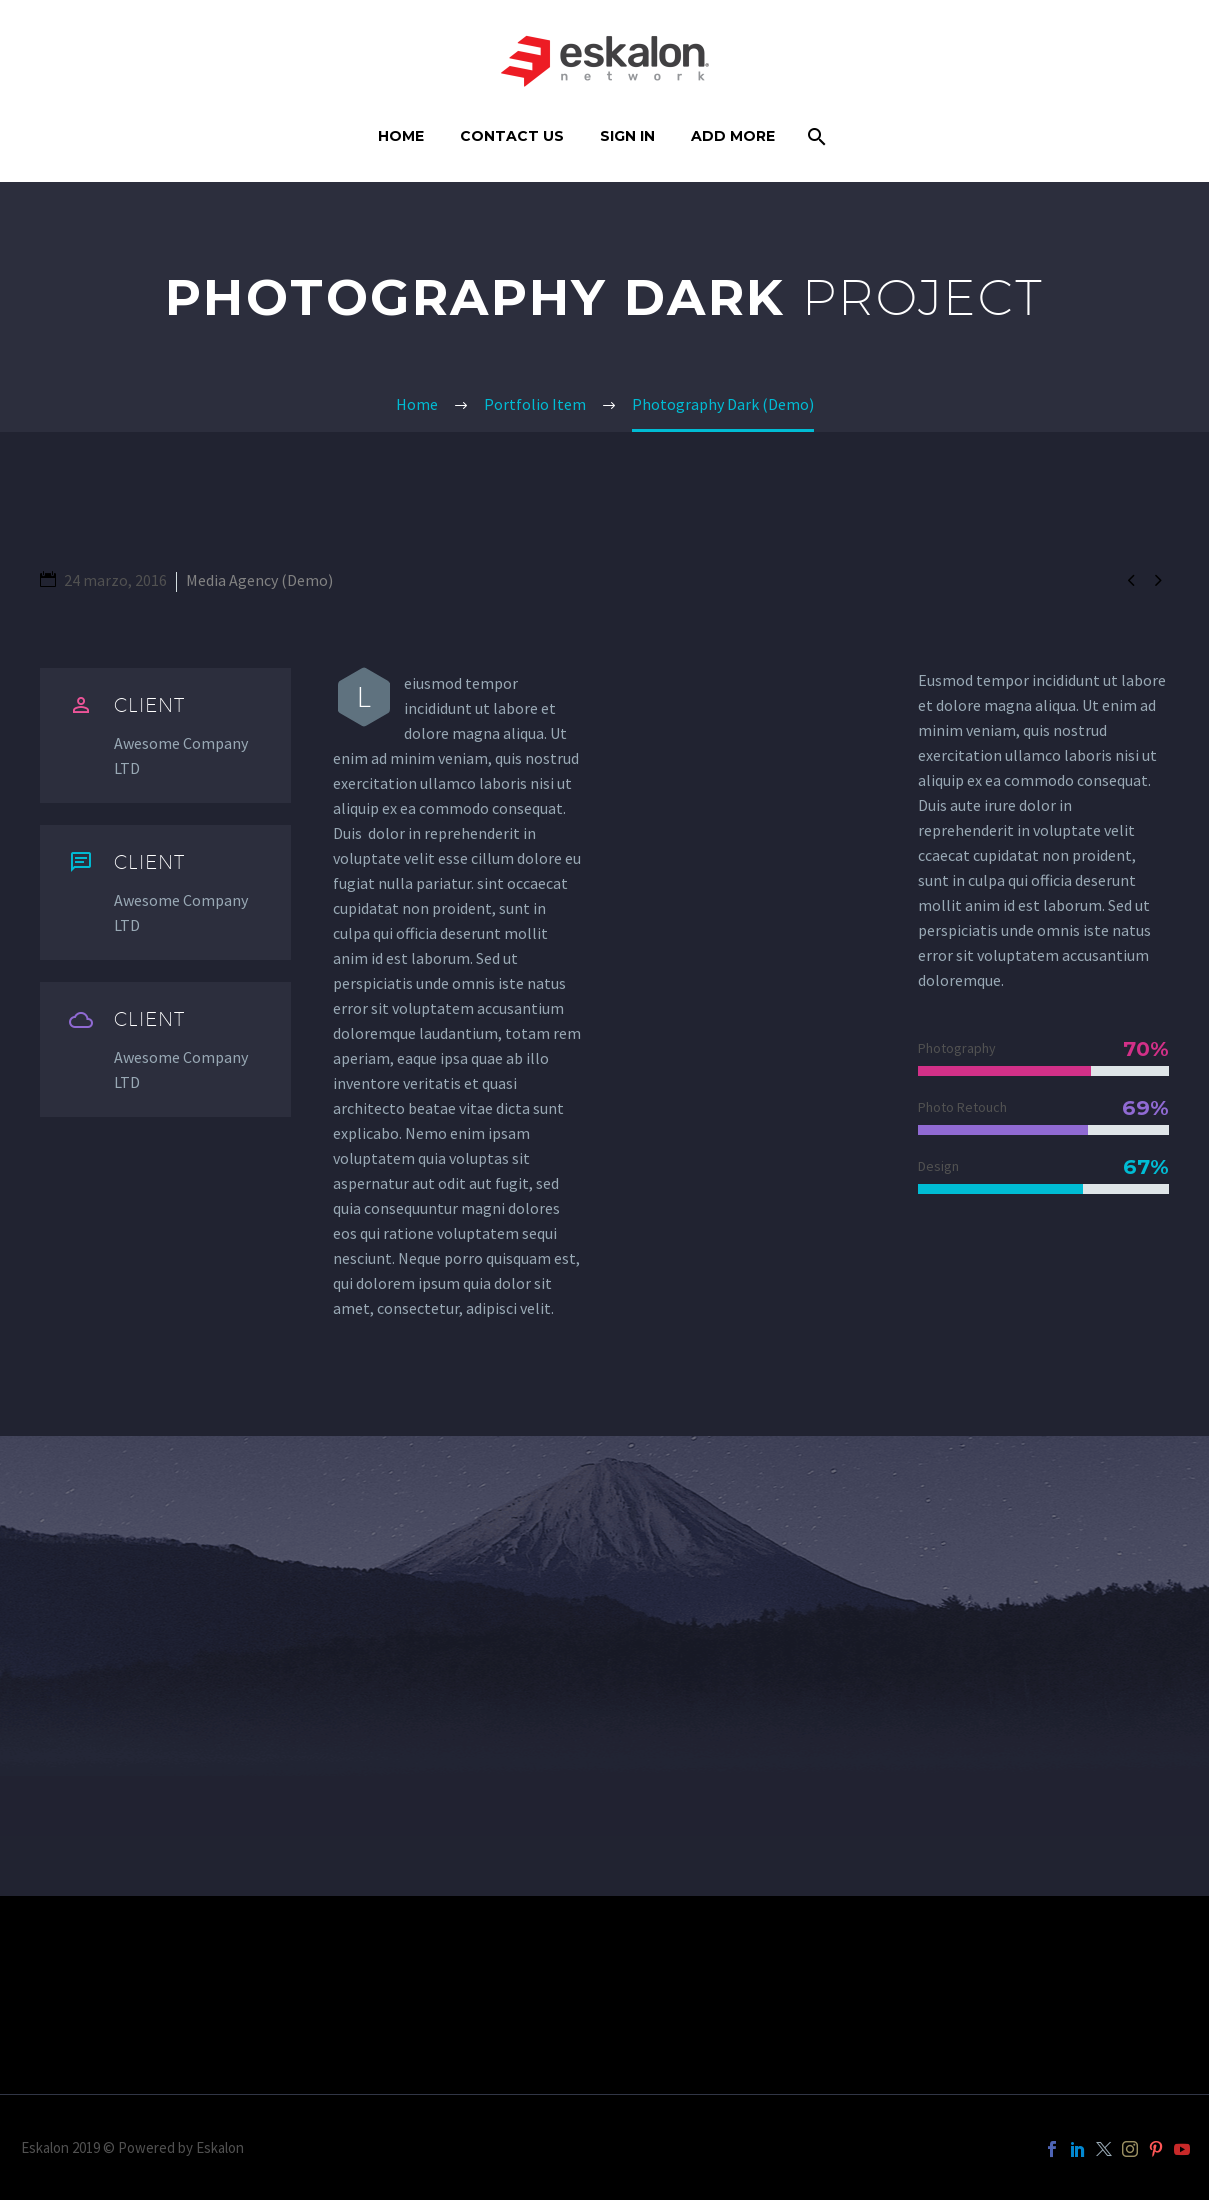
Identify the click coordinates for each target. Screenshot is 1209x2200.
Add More (733, 136)
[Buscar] (815, 136)
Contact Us (512, 136)
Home (401, 136)
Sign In (627, 136)
